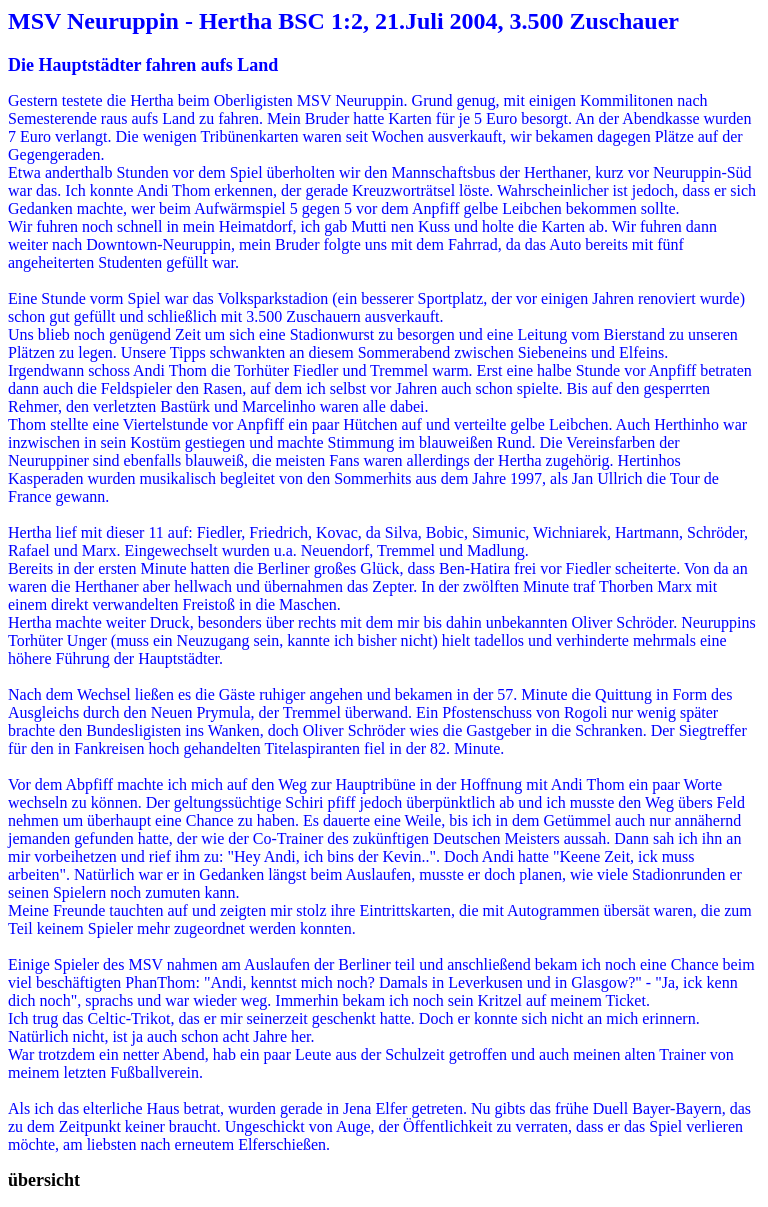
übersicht (44, 1180)
